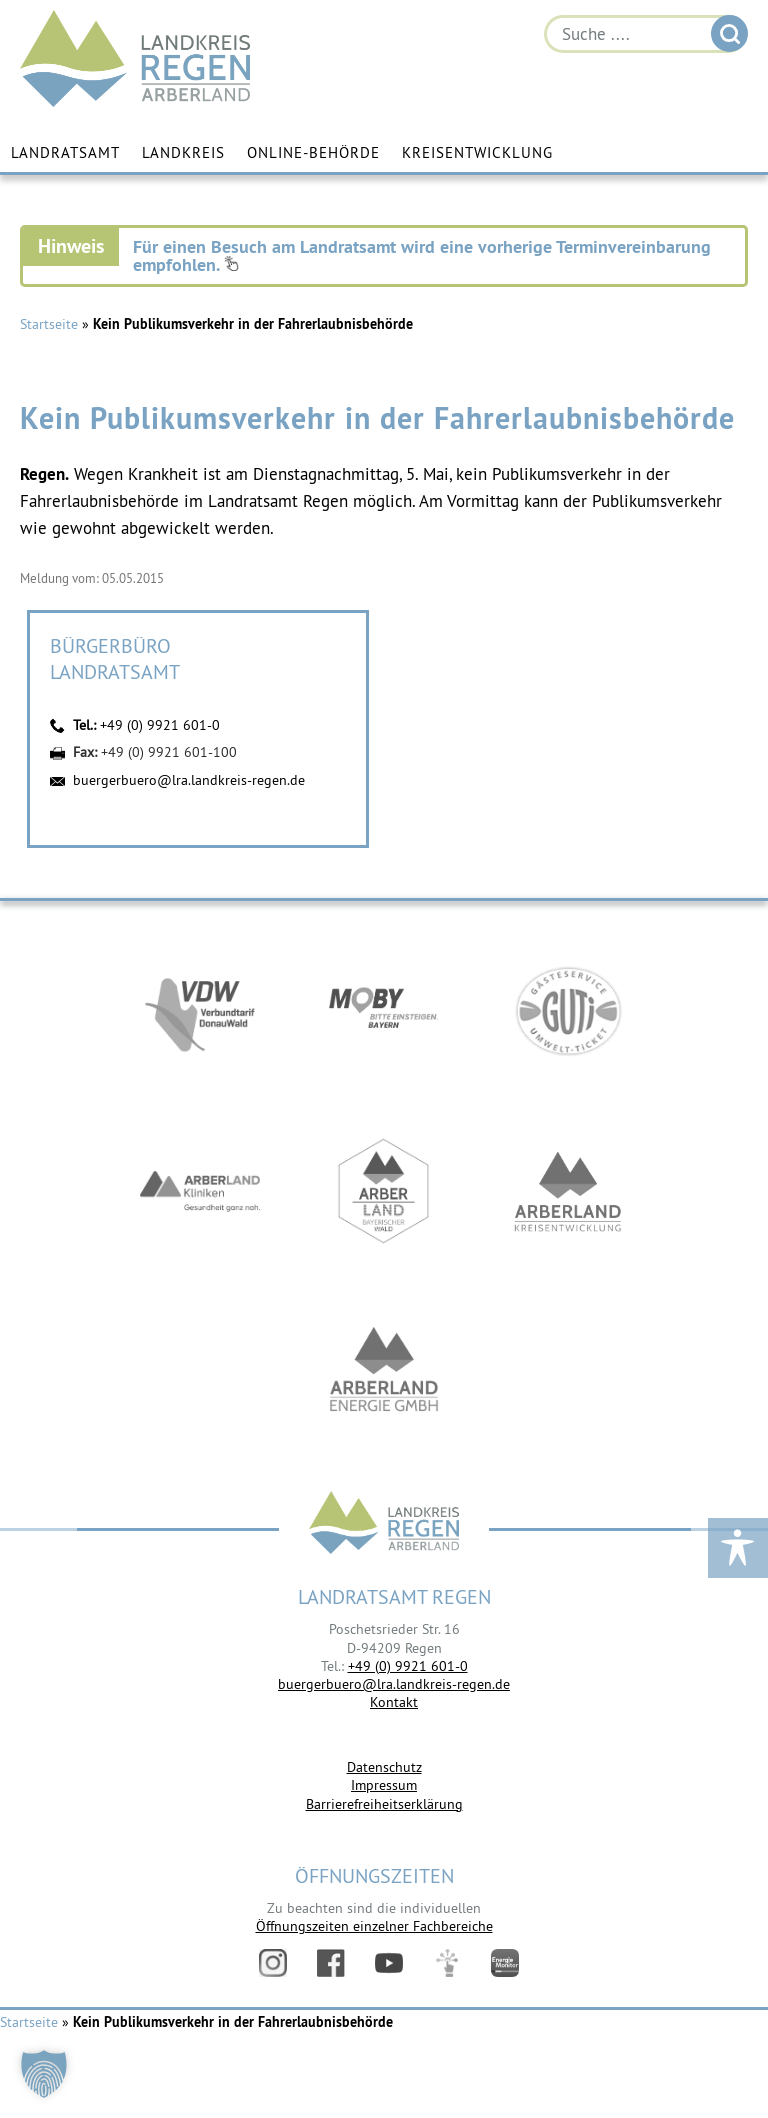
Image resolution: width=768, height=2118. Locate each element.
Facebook (331, 1963)
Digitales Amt (447, 1963)
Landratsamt (65, 152)
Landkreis (183, 152)
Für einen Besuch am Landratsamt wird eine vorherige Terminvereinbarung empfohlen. (422, 255)
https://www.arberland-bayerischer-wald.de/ (384, 1191)
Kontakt (394, 1702)
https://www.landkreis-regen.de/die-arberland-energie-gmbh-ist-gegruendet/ (384, 1371)
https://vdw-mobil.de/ (200, 1011)
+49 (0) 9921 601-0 (160, 725)
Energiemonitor (505, 1963)
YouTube (389, 1963)
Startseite (49, 324)
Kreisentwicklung (477, 152)
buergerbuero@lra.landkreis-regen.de (189, 780)
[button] (44, 2074)
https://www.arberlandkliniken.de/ (200, 1191)
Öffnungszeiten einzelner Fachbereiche (374, 1926)
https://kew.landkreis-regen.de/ (568, 1191)
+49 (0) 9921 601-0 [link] (408, 1666)
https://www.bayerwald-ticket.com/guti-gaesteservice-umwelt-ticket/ (568, 1011)
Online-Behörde (313, 152)
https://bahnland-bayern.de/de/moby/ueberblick (384, 1011)
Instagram (273, 1963)
